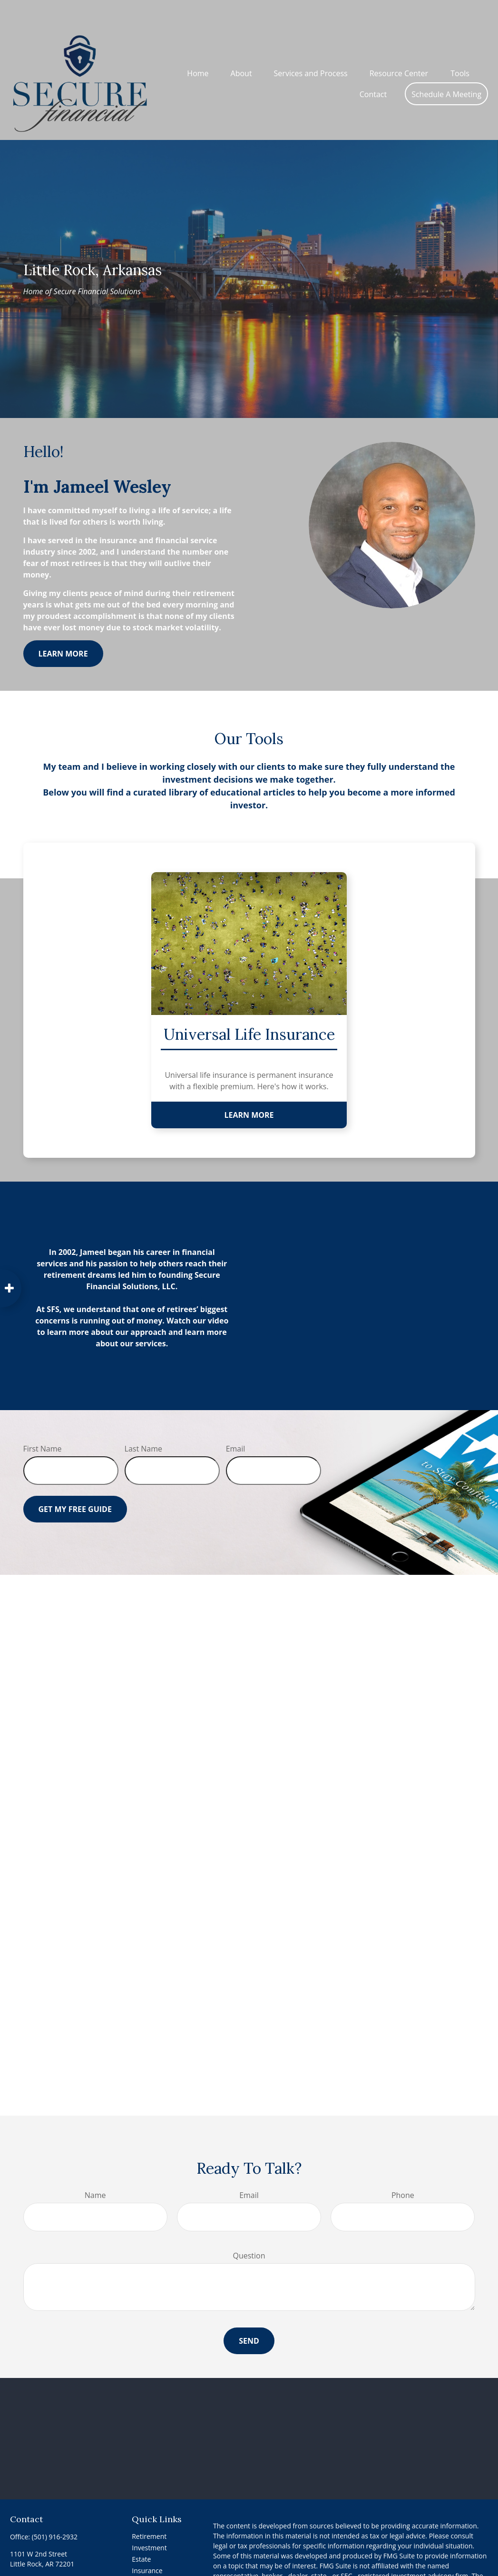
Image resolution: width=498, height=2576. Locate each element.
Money (142, 2564)
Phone (402, 2166)
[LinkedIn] (33, 2567)
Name (95, 2166)
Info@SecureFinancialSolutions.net (63, 2551)
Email (235, 1420)
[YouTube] (49, 2567)
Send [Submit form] (249, 2312)
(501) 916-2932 (55, 2508)
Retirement (149, 2507)
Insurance (147, 2541)
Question (249, 2227)
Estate (141, 2530)
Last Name (143, 1420)
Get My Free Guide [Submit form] (75, 1480)
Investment (149, 2519)
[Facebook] (16, 2567)
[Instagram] (65, 2567)
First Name (42, 1420)
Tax (137, 2553)
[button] (197, 44)
